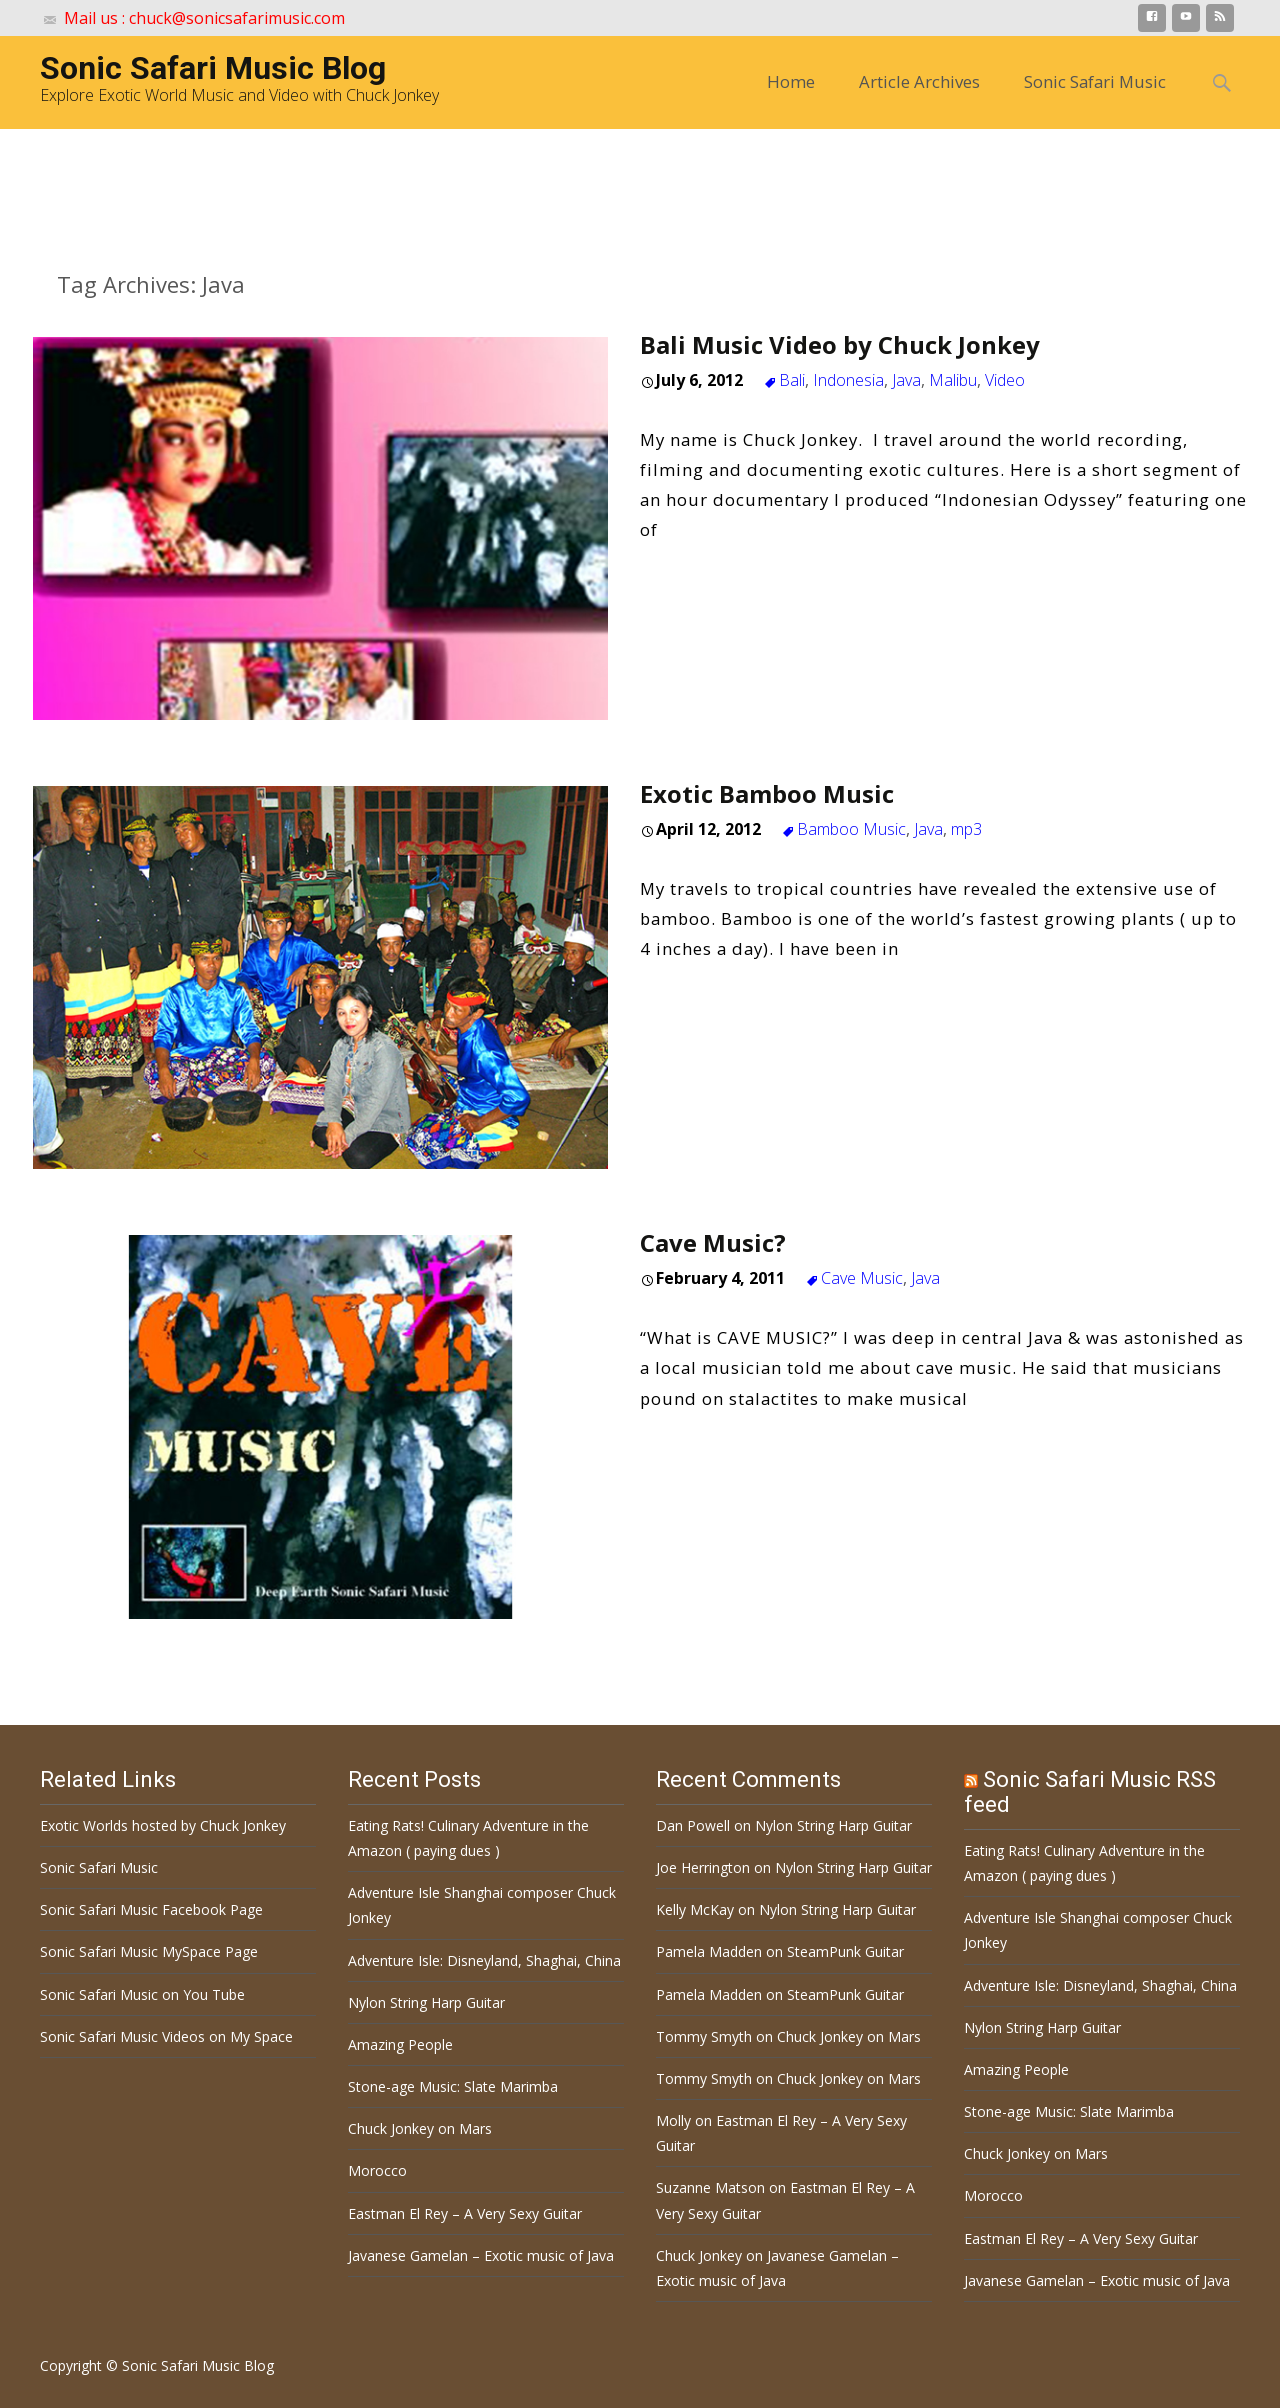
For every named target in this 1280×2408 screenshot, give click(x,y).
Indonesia (848, 380)
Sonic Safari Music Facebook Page (151, 1909)
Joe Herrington (703, 1867)
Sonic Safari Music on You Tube (142, 1994)
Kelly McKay (695, 1909)
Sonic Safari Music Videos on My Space (166, 2036)
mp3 (966, 829)
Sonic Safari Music (1095, 81)
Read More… (697, 572)
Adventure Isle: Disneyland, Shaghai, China (484, 1960)
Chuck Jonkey (699, 2255)
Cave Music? (713, 1242)
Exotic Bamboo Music (767, 793)
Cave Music (862, 1278)
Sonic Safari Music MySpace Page (149, 1951)
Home (791, 81)
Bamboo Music (851, 829)
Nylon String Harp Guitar (426, 2002)
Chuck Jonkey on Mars (420, 2128)
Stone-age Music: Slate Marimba (453, 2086)
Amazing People (400, 2044)
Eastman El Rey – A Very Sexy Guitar (465, 2213)
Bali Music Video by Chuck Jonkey (840, 344)
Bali (792, 380)
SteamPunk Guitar (845, 1951)
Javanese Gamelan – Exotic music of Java (481, 2255)
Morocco (377, 2170)
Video (1005, 380)
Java (906, 380)
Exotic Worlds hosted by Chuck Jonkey (163, 1825)
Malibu (953, 380)
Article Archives (919, 81)
